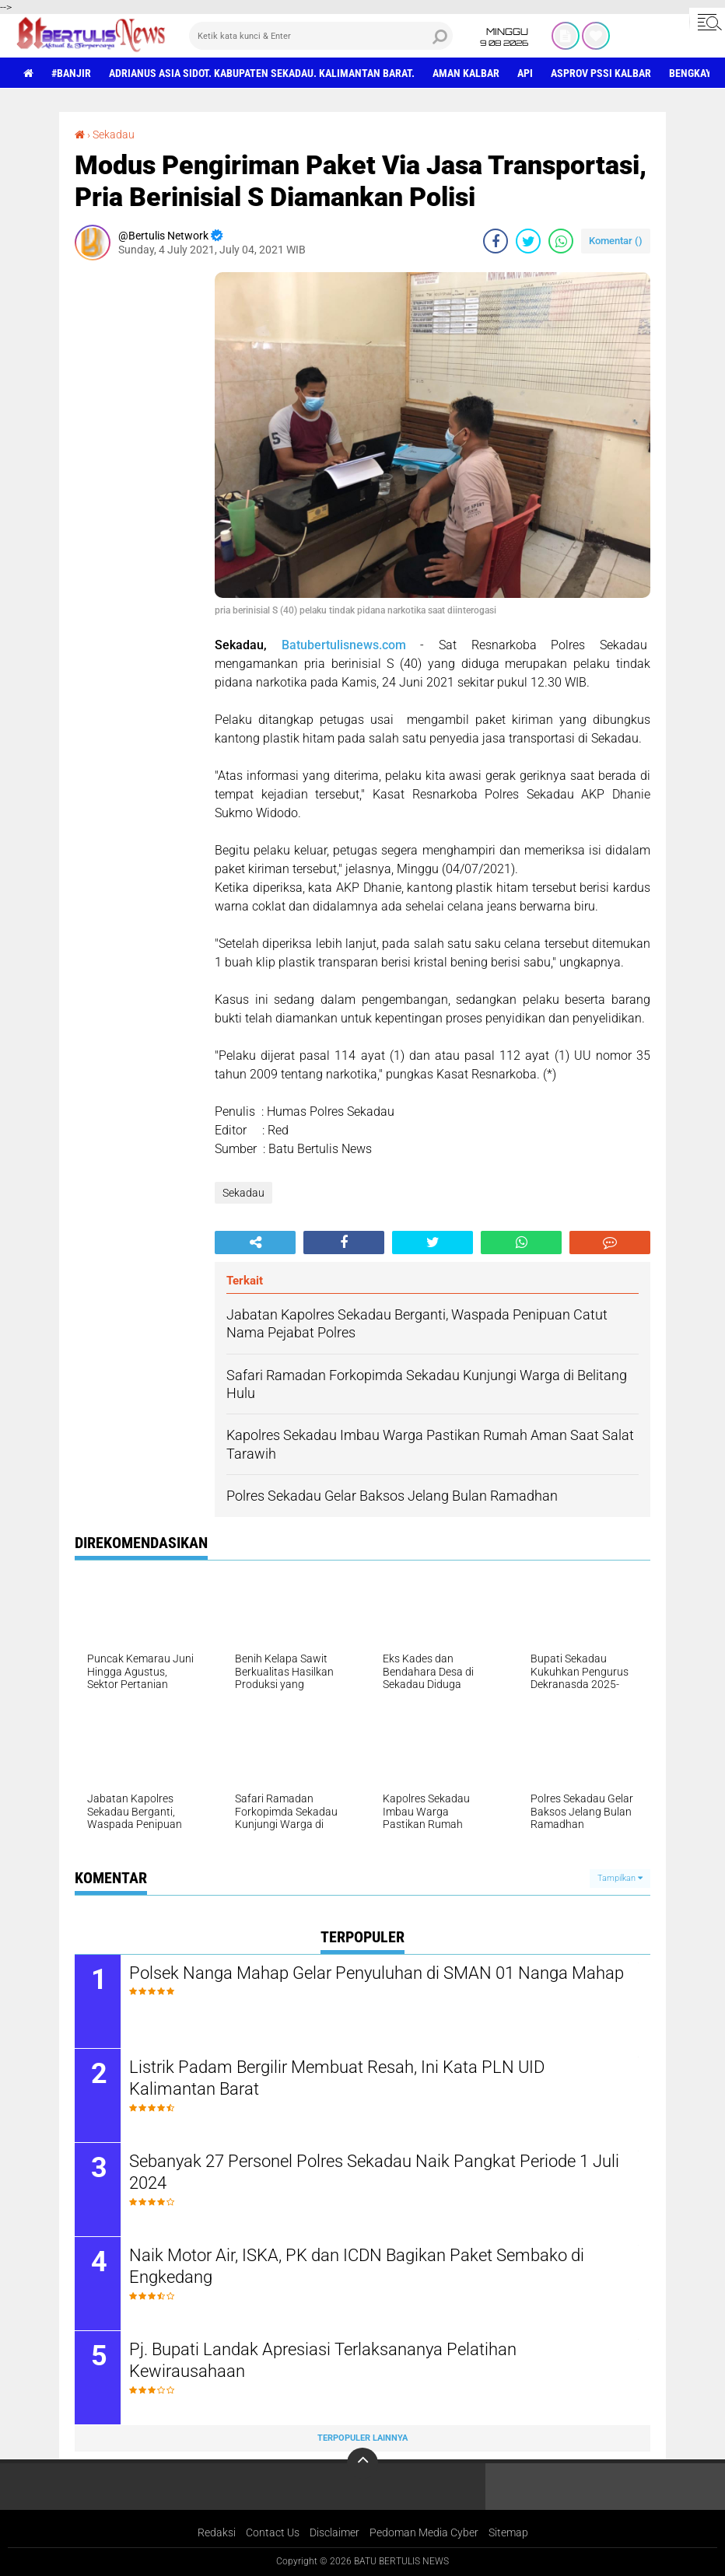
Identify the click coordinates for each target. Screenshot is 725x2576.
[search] (321, 36)
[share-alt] (255, 1242)
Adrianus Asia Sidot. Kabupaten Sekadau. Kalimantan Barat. (262, 73)
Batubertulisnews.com (344, 645)
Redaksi (217, 2532)
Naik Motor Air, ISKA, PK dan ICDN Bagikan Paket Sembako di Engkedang (356, 2267)
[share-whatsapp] (560, 241)
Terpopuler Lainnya (362, 2438)
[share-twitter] (528, 241)
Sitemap (508, 2532)
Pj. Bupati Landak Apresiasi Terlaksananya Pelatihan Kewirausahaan (323, 2361)
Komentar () (616, 240)
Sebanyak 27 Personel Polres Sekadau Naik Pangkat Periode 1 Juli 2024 (374, 2172)
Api (525, 73)
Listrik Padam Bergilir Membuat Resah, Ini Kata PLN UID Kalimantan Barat (337, 2078)
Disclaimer (334, 2532)
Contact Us (272, 2532)
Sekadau (114, 134)
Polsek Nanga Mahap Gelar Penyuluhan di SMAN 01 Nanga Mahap (376, 1973)
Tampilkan (620, 1878)
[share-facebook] (495, 241)
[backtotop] (362, 2463)
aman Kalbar (466, 73)
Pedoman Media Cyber (424, 2532)
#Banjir (71, 73)
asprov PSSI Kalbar (601, 73)
